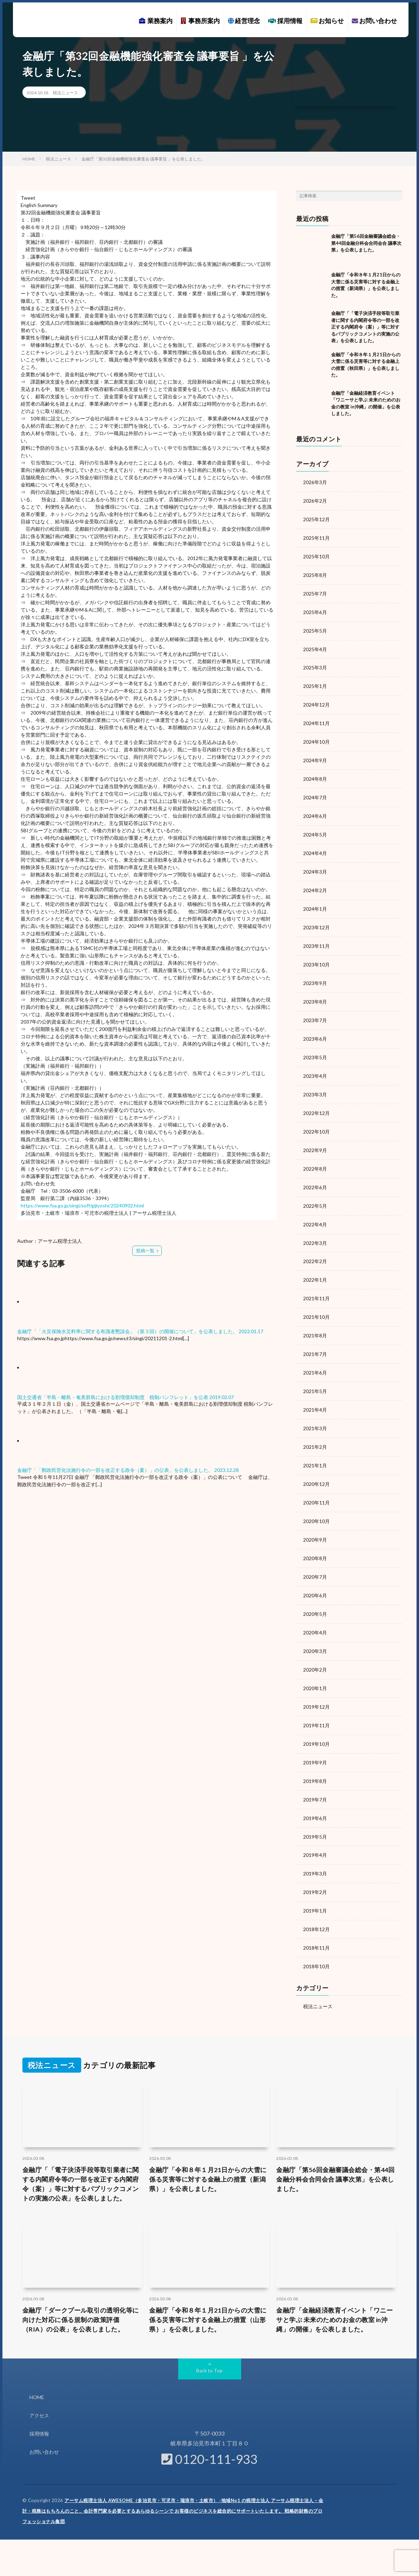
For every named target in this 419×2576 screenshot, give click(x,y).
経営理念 (244, 21)
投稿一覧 (145, 1250)
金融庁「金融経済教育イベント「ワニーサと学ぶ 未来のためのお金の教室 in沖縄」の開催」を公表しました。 (334, 2292)
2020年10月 (316, 1502)
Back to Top (209, 2343)
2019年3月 (315, 1848)
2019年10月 (316, 1721)
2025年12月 (316, 519)
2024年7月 (315, 792)
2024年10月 (316, 737)
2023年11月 (316, 938)
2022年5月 (315, 1193)
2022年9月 (315, 1138)
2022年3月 (315, 1229)
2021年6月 (315, 1356)
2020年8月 (315, 1539)
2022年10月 (316, 1120)
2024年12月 (316, 701)
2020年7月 (315, 1557)
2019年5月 (315, 1812)
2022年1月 (315, 1265)
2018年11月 (316, 1921)
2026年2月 (315, 500)
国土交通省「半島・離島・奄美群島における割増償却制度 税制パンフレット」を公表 (112, 1397)
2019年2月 (315, 1866)
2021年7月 (315, 1338)
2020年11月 (316, 1484)
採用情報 (285, 21)
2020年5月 (315, 1593)
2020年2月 (315, 1648)
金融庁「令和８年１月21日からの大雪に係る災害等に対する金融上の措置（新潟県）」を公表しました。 (208, 2151)
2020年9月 (315, 1520)
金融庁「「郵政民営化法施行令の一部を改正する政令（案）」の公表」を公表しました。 (115, 1470)
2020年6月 (315, 1575)
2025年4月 (315, 646)
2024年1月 (315, 901)
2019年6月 (315, 1794)
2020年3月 (315, 1630)
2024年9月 (315, 755)
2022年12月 (316, 1101)
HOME (36, 2369)
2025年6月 (315, 610)
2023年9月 (315, 974)
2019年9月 (315, 1739)
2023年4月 (315, 1065)
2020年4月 (315, 1611)
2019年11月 (316, 1703)
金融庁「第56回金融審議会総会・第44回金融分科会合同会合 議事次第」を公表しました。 (366, 243)
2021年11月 (316, 1284)
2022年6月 (315, 1174)
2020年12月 (316, 1466)
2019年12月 (316, 1684)
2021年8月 (315, 1320)
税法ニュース (65, 92)
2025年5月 (315, 628)
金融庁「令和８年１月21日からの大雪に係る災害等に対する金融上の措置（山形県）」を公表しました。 (208, 2292)
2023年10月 (316, 956)
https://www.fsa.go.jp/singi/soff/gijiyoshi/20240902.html (82, 1205)
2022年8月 (315, 1156)
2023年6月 (315, 1029)
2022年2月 (315, 1247)
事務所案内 (200, 21)
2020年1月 (315, 1666)
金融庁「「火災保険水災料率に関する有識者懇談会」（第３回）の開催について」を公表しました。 (127, 1331)
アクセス (39, 2387)
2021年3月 (315, 1411)
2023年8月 (315, 992)
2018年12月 (316, 1903)
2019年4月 (315, 1830)
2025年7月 (315, 591)
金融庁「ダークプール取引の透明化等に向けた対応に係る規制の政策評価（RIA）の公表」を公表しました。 (80, 2292)
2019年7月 (315, 1775)
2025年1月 (315, 683)
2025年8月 (315, 573)
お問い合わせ (374, 21)
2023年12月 (316, 919)
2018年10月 (316, 1939)
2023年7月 (315, 1010)
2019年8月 (315, 1757)
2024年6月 (315, 810)
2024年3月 (315, 865)
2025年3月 (315, 664)
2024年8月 (315, 774)
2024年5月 (315, 828)
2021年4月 (315, 1393)
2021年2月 (315, 1429)
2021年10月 (316, 1302)
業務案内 (156, 21)
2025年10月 (316, 555)
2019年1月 (315, 1885)
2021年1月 (315, 1448)
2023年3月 (315, 1083)
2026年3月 (315, 482)
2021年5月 (315, 1375)
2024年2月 (315, 883)
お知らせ (327, 21)
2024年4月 (315, 846)
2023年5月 (315, 1047)
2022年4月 (315, 1211)
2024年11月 (316, 719)
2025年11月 (316, 537)
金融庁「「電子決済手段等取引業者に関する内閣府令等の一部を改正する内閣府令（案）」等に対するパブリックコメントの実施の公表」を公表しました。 (365, 326)
